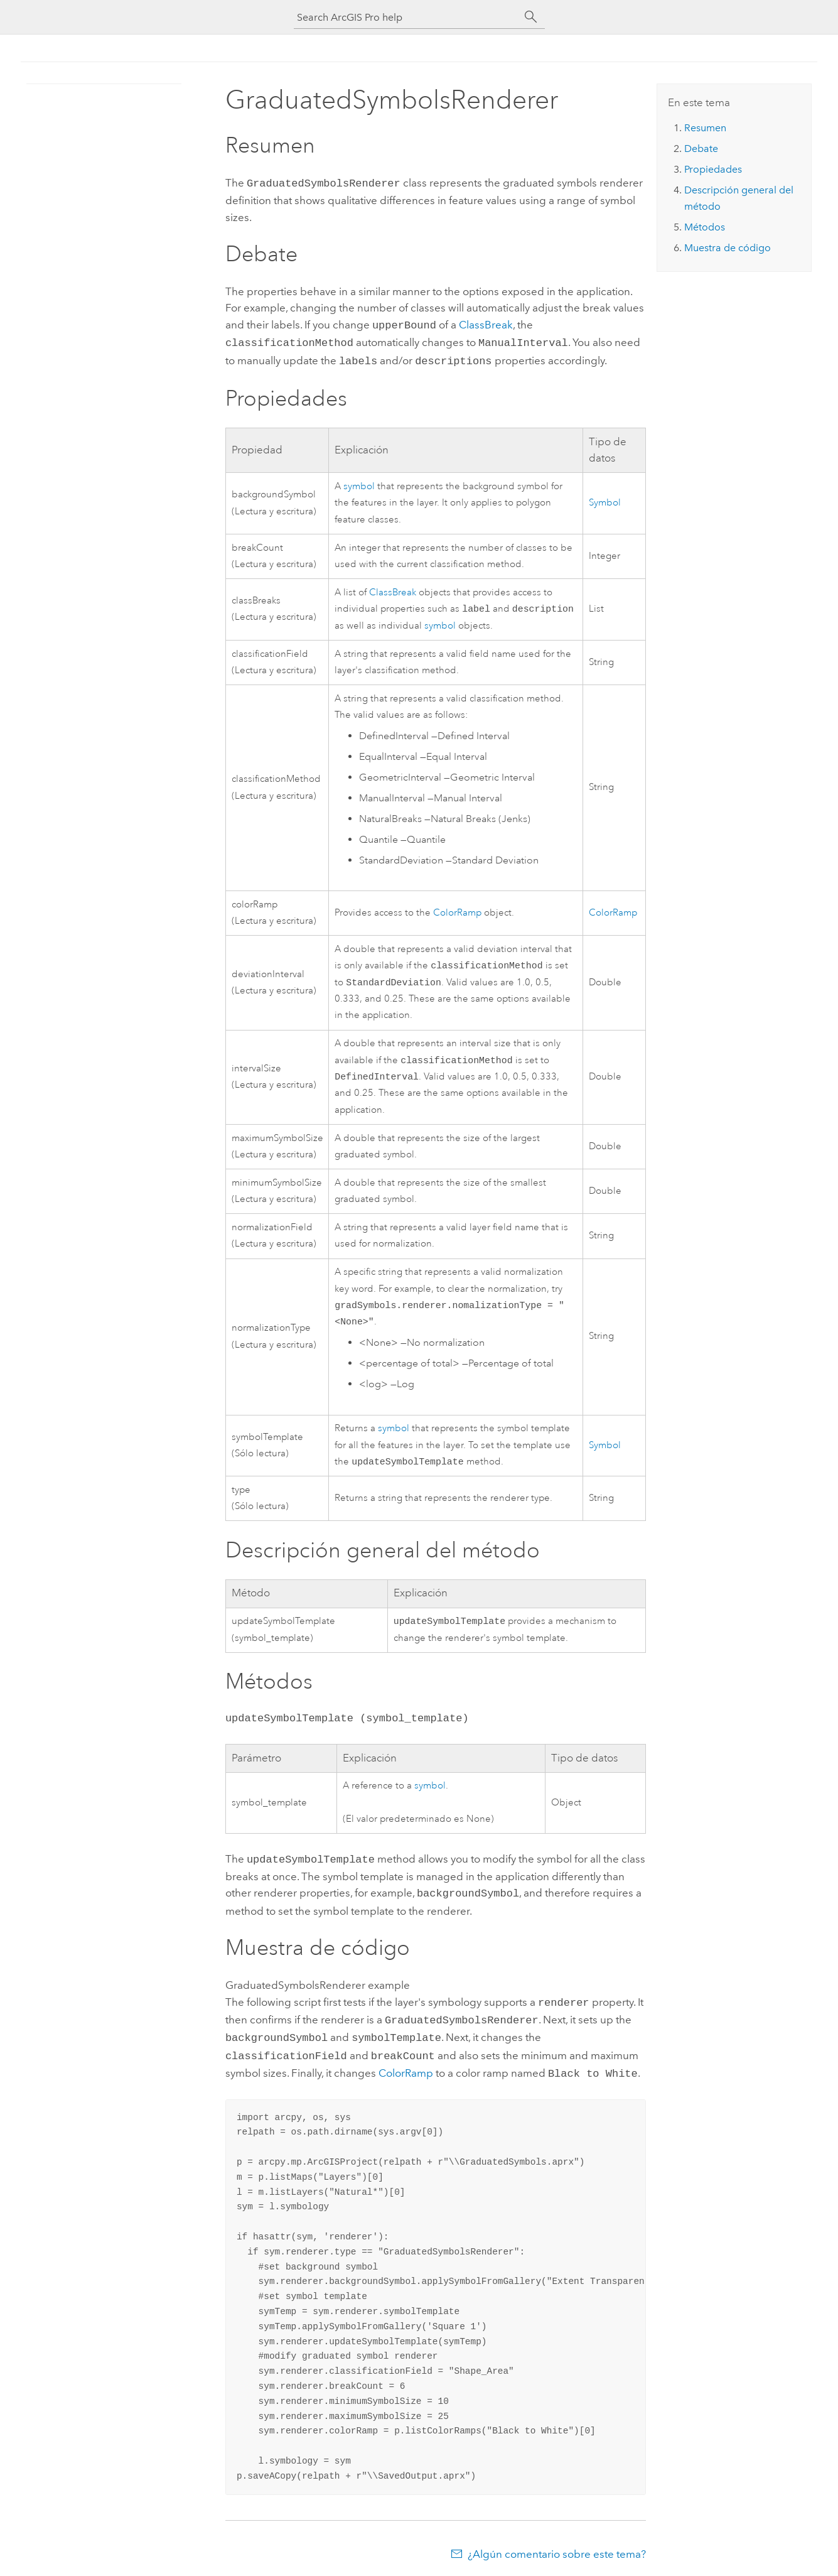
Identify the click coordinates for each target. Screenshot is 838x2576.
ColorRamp (457, 909)
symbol (359, 481)
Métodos (704, 227)
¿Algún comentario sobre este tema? (557, 2551)
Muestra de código (727, 248)
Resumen (705, 128)
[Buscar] (531, 17)
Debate (701, 148)
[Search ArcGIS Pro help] (407, 17)
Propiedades (713, 169)
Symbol (605, 498)
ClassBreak (486, 323)
